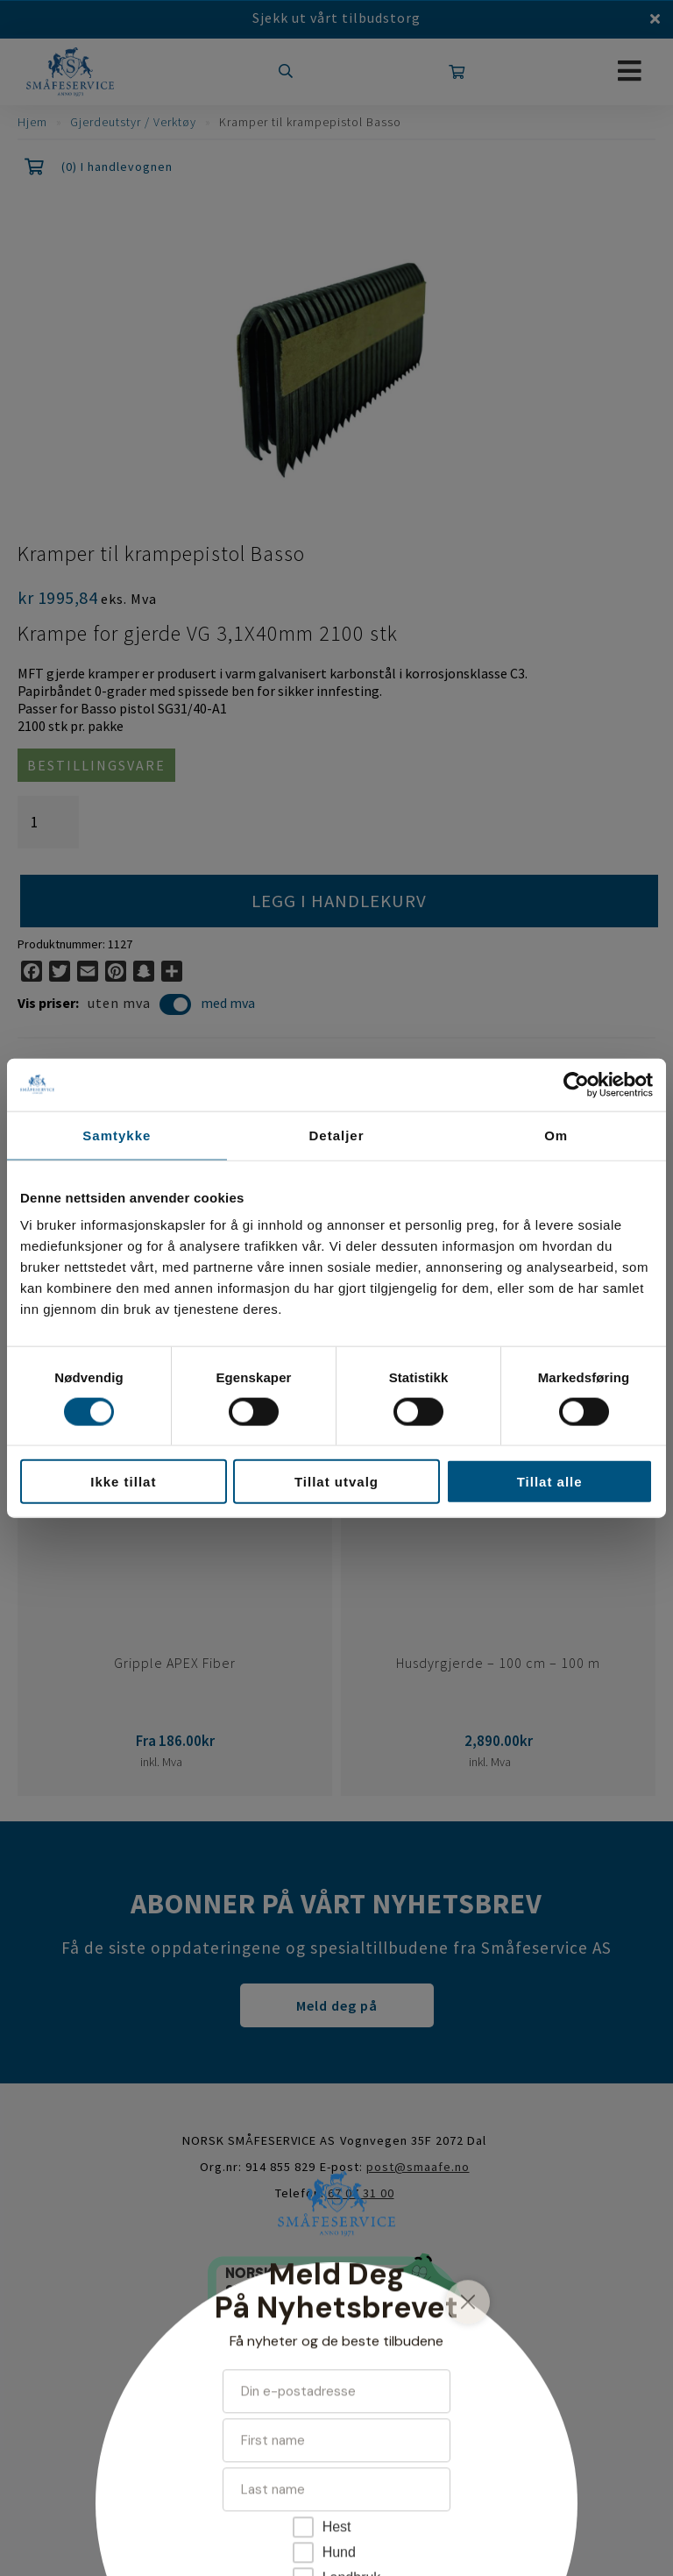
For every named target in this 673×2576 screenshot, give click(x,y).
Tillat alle (550, 1481)
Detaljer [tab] (336, 1134)
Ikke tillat (123, 1481)
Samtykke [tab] (116, 1134)
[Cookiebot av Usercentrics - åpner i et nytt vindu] (576, 1084)
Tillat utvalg (336, 1481)
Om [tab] (556, 1134)
